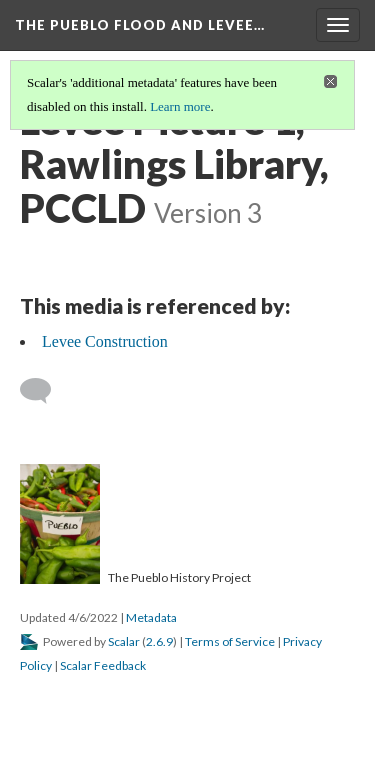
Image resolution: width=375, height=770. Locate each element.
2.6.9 (159, 641)
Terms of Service (230, 641)
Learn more (180, 106)
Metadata (151, 617)
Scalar (124, 641)
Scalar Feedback (103, 665)
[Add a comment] (44, 391)
